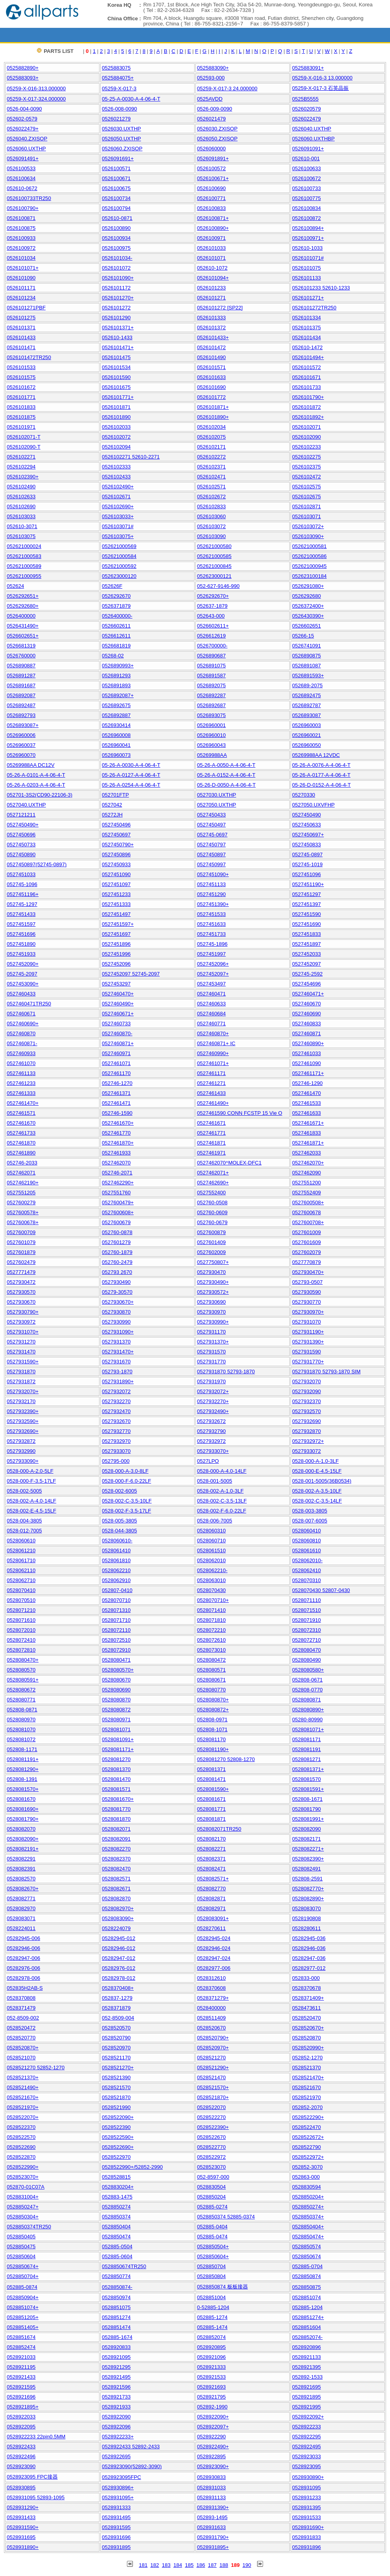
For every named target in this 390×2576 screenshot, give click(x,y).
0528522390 (116, 2127)
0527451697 (116, 934)
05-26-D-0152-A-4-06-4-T (321, 785)
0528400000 (211, 2008)
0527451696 (21, 934)
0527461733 (21, 1133)
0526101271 (211, 298)
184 (178, 2565)
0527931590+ (23, 1362)
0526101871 (116, 407)
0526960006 (21, 735)
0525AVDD (209, 99)
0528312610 (211, 1978)
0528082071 (116, 1829)
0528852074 (211, 2337)
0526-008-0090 (119, 109)
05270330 (303, 795)
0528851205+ (23, 2317)
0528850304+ (23, 2217)
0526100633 (306, 168)
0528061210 (21, 1550)
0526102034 (211, 427)
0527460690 (306, 1014)
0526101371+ (118, 328)
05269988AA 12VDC (316, 755)
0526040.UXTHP (311, 129)
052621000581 (309, 546)
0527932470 (116, 1411)
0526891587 (211, 676)
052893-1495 (212, 2517)
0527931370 (116, 1342)
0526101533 (21, 367)
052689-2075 (307, 685)
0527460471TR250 (29, 1004)
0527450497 (211, 825)
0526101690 (211, 387)
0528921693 (211, 2387)
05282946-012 (118, 1948)
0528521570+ (213, 2087)
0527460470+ (118, 994)
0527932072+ (213, 1391)
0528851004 (211, 2297)
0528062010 (211, 1560)
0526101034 (21, 258)
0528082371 (211, 1859)
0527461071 (116, 1063)
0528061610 (306, 1550)
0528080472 (211, 1660)
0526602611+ (213, 626)
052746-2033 (22, 1163)
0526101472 (211, 347)
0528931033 (211, 2487)
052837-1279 (117, 1998)
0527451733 (211, 934)
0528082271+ (308, 1849)
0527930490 (116, 1282)
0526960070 (21, 755)
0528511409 (211, 2018)
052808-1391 (22, 1779)
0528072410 (21, 1640)
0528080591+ (23, 1680)
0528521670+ (23, 2097)
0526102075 (211, 437)
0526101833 (21, 407)
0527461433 (211, 1093)
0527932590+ (23, 1421)
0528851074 (306, 2297)
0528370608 (211, 1988)
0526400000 (21, 616)
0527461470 (306, 1093)
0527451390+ (213, 904)
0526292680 (306, 596)
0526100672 (306, 178)
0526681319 (21, 646)
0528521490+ (23, 2087)
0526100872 (306, 218)
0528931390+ (213, 2507)
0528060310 (211, 1531)
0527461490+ (213, 1103)
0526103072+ (308, 526)
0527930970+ (308, 1312)
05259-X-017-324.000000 (36, 99)
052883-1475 (117, 2197)
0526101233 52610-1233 (321, 288)
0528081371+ (308, 1769)
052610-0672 (22, 188)
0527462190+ (23, 1183)
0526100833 (211, 208)
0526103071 (306, 516)
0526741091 (306, 646)
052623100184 (309, 576)
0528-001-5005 (214, 1481)
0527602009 (211, 1252)
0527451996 (116, 954)
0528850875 (306, 2287)
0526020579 (306, 109)
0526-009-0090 (214, 109)
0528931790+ (213, 2537)
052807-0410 (117, 1590)
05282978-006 (23, 1978)
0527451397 (306, 904)
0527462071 (21, 1173)
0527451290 (211, 894)
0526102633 (21, 497)
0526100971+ (308, 238)
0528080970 (21, 1720)
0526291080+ (308, 586)
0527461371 (116, 1093)
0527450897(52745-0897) (36, 864)
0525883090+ (213, 68)
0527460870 (21, 1033)
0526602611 (116, 626)
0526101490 (211, 357)
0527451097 (116, 884)
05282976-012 (118, 1968)
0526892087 (21, 695)
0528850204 (211, 2197)
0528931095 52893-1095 (35, 2497)
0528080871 (306, 1700)
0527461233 (21, 1083)
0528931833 (306, 2537)
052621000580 (214, 546)
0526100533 (21, 168)
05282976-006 (23, 1968)
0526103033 (21, 516)
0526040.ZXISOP (27, 139)
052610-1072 (212, 268)
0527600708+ (308, 1222)
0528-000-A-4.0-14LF (221, 1471)
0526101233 (211, 288)
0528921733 (116, 2397)
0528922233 (306, 2427)
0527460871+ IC (216, 1043)
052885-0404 (212, 2227)
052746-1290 (307, 1083)
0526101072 (116, 268)
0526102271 (21, 457)
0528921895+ (23, 2407)
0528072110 (116, 1630)
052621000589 (24, 566)
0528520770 (21, 2038)
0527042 (112, 805)
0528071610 (21, 1620)
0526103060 (211, 516)
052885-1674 (117, 2337)
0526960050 (306, 745)
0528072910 (116, 1650)
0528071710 (116, 1620)
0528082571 (116, 1879)
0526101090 (21, 278)
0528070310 (306, 1580)
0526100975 (116, 248)
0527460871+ (118, 1043)
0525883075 (116, 68)
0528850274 (116, 2207)
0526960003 (306, 725)
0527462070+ (308, 1163)
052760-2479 (117, 1262)
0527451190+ (308, 884)
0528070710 (116, 1600)
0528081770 (116, 1809)
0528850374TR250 (29, 2227)
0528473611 (306, 2008)
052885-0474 (212, 2237)
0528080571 (211, 1670)
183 (166, 2565)
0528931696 (116, 2537)
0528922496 (21, 2456)
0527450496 (116, 825)
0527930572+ (213, 1292)
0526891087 (306, 666)
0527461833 (306, 1133)
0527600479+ (118, 1202)
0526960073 (116, 755)
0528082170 (211, 1839)
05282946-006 (23, 1948)
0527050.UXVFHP (313, 805)
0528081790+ (23, 1819)
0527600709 (21, 1232)
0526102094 (116, 447)
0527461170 (116, 1073)
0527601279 (116, 1242)
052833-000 (306, 1978)
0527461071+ (213, 1063)
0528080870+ (213, 1700)
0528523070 (211, 2167)
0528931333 (116, 2507)
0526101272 (116, 308)
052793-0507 (307, 1282)
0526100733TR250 (29, 198)
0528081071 (116, 1729)
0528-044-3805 (119, 1531)
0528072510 (116, 1640)
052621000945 (309, 566)
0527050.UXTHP (216, 805)
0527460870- (117, 1033)
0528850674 (306, 2256)
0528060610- (117, 1541)
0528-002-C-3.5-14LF (317, 1501)
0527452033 (306, 954)
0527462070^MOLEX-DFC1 (229, 1163)
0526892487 (21, 705)
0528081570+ (23, 1789)
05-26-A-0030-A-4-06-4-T (131, 765)
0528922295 (306, 2437)
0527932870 (306, 1431)
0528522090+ (118, 2117)
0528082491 (306, 1869)
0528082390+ (308, 1859)
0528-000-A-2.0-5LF (30, 1471)
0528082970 (21, 1908)
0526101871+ (213, 407)
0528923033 (306, 2456)
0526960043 (211, 745)
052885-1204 (307, 2307)
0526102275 (306, 457)
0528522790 (306, 2147)
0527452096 (116, 964)
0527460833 (306, 1024)
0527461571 (21, 1113)
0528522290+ (308, 2117)
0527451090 (116, 874)
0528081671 (211, 1799)
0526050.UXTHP (121, 139)
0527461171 (211, 1073)
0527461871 (211, 1143)
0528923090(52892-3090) (132, 2466)
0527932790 (211, 1431)
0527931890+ (118, 1381)
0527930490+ (213, 1282)
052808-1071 (212, 1729)
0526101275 (21, 318)
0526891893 (116, 685)
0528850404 (116, 2227)
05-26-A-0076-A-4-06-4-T (321, 765)
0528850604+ (213, 2256)
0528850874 (306, 2276)
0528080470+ (23, 1660)
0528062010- (307, 1560)
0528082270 (116, 1849)
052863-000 (306, 2177)
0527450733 (21, 845)
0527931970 (211, 1381)
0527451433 (21, 914)
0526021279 (116, 119)
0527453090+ (23, 984)
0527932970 (116, 1441)
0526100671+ (213, 178)
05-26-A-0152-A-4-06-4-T (226, 775)
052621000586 (309, 556)
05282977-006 (213, 1968)
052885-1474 (212, 2327)
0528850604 (21, 2256)
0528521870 (116, 2097)
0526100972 (21, 248)
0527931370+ (213, 1342)
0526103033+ (118, 516)
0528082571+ (213, 1879)
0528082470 (116, 1869)
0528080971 (116, 1720)
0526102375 (306, 467)
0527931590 (306, 1352)
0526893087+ (23, 725)
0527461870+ (118, 1143)
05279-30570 (117, 1292)
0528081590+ (213, 1789)
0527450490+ (23, 825)
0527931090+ (118, 1332)
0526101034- (117, 258)
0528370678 (306, 1988)
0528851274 (116, 2317)
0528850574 (306, 2246)
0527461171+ (308, 1073)
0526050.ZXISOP (217, 139)
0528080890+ (308, 1710)
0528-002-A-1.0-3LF (220, 1491)
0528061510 (211, 1550)
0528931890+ (23, 2547)
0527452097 (306, 964)
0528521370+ (23, 2077)
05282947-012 (118, 1958)
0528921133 (306, 2357)
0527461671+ (308, 1123)
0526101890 (116, 417)
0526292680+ (23, 606)
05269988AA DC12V (31, 765)
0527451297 (306, 894)
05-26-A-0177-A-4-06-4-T (321, 775)
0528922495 (306, 2447)
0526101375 (306, 328)
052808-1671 (307, 1799)
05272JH (112, 815)
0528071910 (306, 1620)
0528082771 (21, 1898)
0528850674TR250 (124, 2266)
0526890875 (306, 656)
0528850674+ (23, 2266)
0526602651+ (23, 636)
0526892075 (211, 685)
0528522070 (211, 2107)
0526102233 (306, 447)
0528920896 (306, 2347)
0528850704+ (23, 2276)
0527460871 (306, 1033)
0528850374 (116, 2217)
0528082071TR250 (219, 1829)
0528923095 (306, 2466)
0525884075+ (118, 78)
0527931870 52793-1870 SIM (326, 1372)
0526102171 (211, 447)
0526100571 (116, 168)
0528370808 (21, 1998)
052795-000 (115, 1461)
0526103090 (211, 536)
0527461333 (21, 1093)
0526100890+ (213, 228)
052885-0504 (117, 2246)
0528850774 (116, 2276)
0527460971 (116, 1053)
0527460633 (211, 1004)
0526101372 (211, 328)
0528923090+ (213, 2466)
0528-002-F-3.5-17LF (126, 1511)
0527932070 (306, 1381)
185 (189, 2565)
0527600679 (116, 1222)
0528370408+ (118, 1988)
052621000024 (24, 546)
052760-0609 (212, 1212)
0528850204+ (308, 2197)
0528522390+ (213, 2127)
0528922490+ (213, 2447)
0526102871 (306, 506)
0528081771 (211, 1809)
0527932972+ (308, 1441)
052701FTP (115, 795)
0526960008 (116, 735)
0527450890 (21, 854)
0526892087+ (118, 695)
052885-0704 (307, 2266)
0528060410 (306, 1531)
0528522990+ (23, 2167)
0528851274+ (308, 2317)
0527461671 (211, 1123)
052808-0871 (22, 1710)
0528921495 (116, 2377)
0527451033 (21, 874)
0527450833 (306, 845)
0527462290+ (118, 1183)
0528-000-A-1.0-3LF (315, 1461)
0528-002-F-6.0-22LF (221, 1511)
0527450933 (116, 864)
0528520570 (116, 2028)
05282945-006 (23, 1938)
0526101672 (21, 387)
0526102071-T (24, 437)
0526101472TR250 (29, 357)
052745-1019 (307, 864)
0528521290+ (213, 2068)
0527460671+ (118, 1014)
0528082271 (211, 1849)
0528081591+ (308, 1789)
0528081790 (306, 1809)
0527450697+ (308, 835)
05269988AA (212, 755)
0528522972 (211, 2157)
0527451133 (211, 884)
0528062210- (212, 1570)
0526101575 (21, 377)
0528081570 (306, 1779)
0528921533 (211, 2377)
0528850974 (116, 2297)
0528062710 (21, 1580)
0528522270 (211, 2117)
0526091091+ (308, 149)
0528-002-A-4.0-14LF (31, 1501)
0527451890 (21, 944)
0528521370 (306, 2068)
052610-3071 (22, 526)
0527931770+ (308, 1362)
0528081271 (306, 1759)
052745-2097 (22, 974)
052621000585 (214, 556)
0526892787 (306, 705)
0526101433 (21, 337)
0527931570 (211, 1352)
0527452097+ (213, 974)
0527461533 (306, 1103)
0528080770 (211, 1690)
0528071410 (211, 1610)
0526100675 (116, 188)
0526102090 (306, 437)
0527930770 (306, 1302)
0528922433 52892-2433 (131, 2447)
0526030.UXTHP (121, 129)
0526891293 (116, 676)
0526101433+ (213, 337)
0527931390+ (308, 1342)
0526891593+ (308, 676)
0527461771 (211, 1133)
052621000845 (214, 566)
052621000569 (119, 546)
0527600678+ (23, 1222)
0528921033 (21, 2357)
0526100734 (116, 198)
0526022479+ (23, 129)
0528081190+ (213, 1749)
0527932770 (116, 1431)
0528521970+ (23, 2107)
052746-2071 (117, 1173)
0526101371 (21, 328)
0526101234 (21, 298)
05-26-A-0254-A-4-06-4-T (131, 785)
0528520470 (306, 2018)
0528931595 (116, 2527)
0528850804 (211, 2276)
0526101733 (306, 387)
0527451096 (306, 874)
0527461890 (21, 1153)
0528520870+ (23, 2048)
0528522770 (211, 2147)
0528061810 (116, 1560)
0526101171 (21, 288)
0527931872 (21, 1381)
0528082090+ (23, 1839)
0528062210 (116, 1570)
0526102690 (21, 506)
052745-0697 (212, 835)
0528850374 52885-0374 (226, 2217)
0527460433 (21, 994)
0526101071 (211, 258)
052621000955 (24, 576)
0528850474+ (308, 2237)
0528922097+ (213, 2427)
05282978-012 (118, 1978)
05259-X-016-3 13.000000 (322, 78)
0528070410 (21, 1590)
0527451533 (211, 914)
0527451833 (306, 934)
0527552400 (211, 1193)
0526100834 (306, 208)
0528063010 (211, 1580)
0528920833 (116, 2347)
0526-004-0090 (24, 109)
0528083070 (306, 1908)
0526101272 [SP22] (220, 308)
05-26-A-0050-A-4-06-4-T (226, 765)
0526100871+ (213, 218)
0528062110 (21, 1570)
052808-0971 (212, 1720)
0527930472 (21, 1282)
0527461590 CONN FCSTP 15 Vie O (239, 1113)
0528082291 (21, 1859)
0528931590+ (23, 2527)
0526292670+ (213, 596)
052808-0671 (307, 1680)
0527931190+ (308, 1332)
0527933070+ (213, 1451)
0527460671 (21, 1014)
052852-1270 (307, 2058)
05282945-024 (213, 1938)
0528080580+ (308, 1670)
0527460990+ (213, 1053)
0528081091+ (118, 1739)
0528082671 (116, 1889)
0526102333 (116, 467)
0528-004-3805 (24, 1521)
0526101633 (211, 377)
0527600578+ (23, 1212)
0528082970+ (118, 1908)
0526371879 (116, 606)
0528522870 (21, 2157)
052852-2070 (307, 2107)
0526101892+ (308, 417)
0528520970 (116, 2048)
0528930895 (21, 2487)
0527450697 (116, 835)
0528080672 (21, 1690)
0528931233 (306, 2497)
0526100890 (116, 228)
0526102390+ (23, 477)
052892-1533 (307, 2377)
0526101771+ (118, 397)
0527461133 (21, 1073)
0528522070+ (23, 2117)
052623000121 (214, 576)
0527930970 (211, 1312)
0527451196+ (23, 894)
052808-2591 (307, 1879)
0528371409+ (308, 1998)
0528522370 (21, 2127)
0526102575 (306, 487)
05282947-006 (23, 1958)
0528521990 (116, 2107)
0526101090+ (118, 278)
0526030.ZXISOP (217, 129)
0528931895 (116, 2547)
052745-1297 (22, 904)
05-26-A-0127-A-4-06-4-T (131, 775)
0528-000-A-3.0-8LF (125, 1471)
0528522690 (21, 2147)
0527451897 (306, 944)
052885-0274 (212, 2207)
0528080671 (211, 1680)
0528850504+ (213, 2246)
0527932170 (21, 1401)
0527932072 (116, 1391)
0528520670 (211, 2028)
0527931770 (211, 1362)
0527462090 (306, 1173)
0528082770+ (308, 1889)
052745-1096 (22, 884)
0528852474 (21, 2347)
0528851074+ (23, 2307)
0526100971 (211, 238)
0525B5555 (305, 99)
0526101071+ (23, 268)
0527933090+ (23, 1461)
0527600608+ (118, 1212)
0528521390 (116, 2077)
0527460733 (116, 1024)
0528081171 (306, 1739)
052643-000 (210, 616)
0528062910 (116, 1580)
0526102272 (211, 457)
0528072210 (211, 1630)
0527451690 (306, 924)
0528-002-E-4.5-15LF (31, 1511)
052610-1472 (307, 347)
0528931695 (21, 2537)
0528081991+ (308, 1819)
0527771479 (21, 1272)
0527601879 (21, 1252)
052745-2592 (307, 974)
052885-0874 (22, 2287)
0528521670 (306, 2087)
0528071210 (21, 1610)
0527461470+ (23, 1103)
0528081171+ (118, 1749)
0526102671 (116, 497)
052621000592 (119, 566)
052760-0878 (117, 1232)
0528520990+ (308, 2048)
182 (154, 2565)
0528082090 (306, 1829)
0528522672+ (308, 2137)
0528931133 (211, 2497)
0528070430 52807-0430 (321, 1590)
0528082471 (211, 1869)
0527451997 (211, 954)
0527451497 (116, 914)
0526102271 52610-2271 (131, 457)
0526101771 (21, 397)
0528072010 (21, 1630)
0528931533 (306, 2517)
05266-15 (303, 636)
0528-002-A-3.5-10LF (316, 1491)
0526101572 (306, 367)
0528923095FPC (121, 2477)
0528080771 (21, 1700)
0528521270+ (118, 2068)
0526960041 (116, 745)
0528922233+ (118, 2437)
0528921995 (306, 2407)
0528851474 (116, 2327)
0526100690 (211, 188)
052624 (15, 586)
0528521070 (21, 2058)
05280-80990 (307, 1720)
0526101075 (306, 268)
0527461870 (21, 1143)
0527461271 (211, 1083)
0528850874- (117, 2287)
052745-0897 (307, 854)
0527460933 (21, 1053)
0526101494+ (308, 357)
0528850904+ (23, 2297)
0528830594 (306, 2187)
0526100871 (21, 218)
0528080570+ (118, 1670)
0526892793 (21, 715)
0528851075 (116, 2307)
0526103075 (21, 536)
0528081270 (116, 1759)
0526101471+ (118, 347)
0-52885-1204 (213, 2307)
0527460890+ (308, 1043)
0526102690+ (118, 506)
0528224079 (116, 1928)
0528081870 (116, 1819)
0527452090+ (23, 964)
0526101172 (116, 288)
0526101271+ (308, 298)
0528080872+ (213, 1710)
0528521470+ (308, 2077)
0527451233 (116, 894)
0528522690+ (118, 2147)
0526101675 (116, 387)
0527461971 (211, 1153)
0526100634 (21, 178)
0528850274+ (308, 2207)
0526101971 (21, 427)
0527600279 (21, 1202)
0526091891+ (213, 158)
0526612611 (116, 636)
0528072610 (211, 1640)
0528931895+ (213, 2547)
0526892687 (211, 705)
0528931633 (211, 2527)
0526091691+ (118, 158)
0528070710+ (213, 1600)
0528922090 (116, 2417)
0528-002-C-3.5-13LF (222, 1501)
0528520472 (21, 2028)
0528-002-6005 (119, 1491)
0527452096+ (213, 964)
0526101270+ (118, 298)
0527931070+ (23, 1332)
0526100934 (116, 238)
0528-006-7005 (214, 1521)
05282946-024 (213, 1948)
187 (212, 2565)
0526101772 (211, 397)
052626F (112, 586)
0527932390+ (23, 1411)
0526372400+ (308, 606)
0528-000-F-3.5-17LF (31, 1481)
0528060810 (306, 1541)
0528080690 (116, 1690)
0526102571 (211, 487)
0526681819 (116, 646)
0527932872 (21, 1441)
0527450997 (211, 864)
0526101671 (306, 377)
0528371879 (116, 2008)
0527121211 (21, 815)
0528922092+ (308, 2417)
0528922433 (21, 2447)
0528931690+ (308, 2527)
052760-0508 (212, 1202)
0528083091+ (213, 1918)
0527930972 (21, 1322)
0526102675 (306, 497)
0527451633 (211, 924)
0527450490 (306, 815)
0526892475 (306, 695)
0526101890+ (213, 417)
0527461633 (306, 1113)
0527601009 (306, 1232)
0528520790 (116, 2038)
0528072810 (21, 1650)
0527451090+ (213, 874)
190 (246, 2565)
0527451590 (306, 914)
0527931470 (21, 1352)
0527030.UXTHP (216, 795)
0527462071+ (213, 1173)
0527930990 (116, 1322)
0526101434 (306, 337)
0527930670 (21, 1302)
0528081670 (21, 1799)
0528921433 (21, 2377)
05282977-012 (309, 1968)
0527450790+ (118, 845)
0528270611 (211, 1928)
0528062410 (306, 1570)
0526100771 (211, 198)
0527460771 (211, 1024)
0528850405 (21, 2237)
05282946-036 (309, 1948)
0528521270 (211, 2058)
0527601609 (306, 1242)
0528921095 (116, 2357)
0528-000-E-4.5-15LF (316, 1471)
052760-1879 (117, 1252)
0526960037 (21, 745)
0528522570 (21, 2137)
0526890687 (211, 656)
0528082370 (116, 1859)
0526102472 (306, 477)
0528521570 (116, 2087)
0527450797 (211, 845)
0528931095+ (118, 2497)
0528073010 (211, 1650)
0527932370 (306, 1401)
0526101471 (21, 347)
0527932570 (306, 1411)
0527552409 (306, 1193)
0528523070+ (23, 2177)
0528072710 (306, 1640)
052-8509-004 (118, 2018)
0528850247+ (23, 2207)
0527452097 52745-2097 (131, 974)
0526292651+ (23, 596)
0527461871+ (308, 1143)
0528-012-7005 (24, 1531)
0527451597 (21, 924)
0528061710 (21, 1560)
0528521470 (211, 2077)
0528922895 (211, 2456)
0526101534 (116, 367)
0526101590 (116, 377)
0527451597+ (118, 924)
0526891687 (21, 685)
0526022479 (306, 119)
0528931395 (306, 2507)
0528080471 (116, 1660)
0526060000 (211, 149)
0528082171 (306, 1839)
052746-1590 (117, 1113)
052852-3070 (307, 2167)
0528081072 (21, 1739)
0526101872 (306, 407)
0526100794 (116, 208)
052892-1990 (212, 2407)
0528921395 (306, 2367)
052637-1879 (212, 606)
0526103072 (211, 526)
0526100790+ (23, 208)
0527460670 (306, 1004)
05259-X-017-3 (119, 88)
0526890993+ (118, 666)
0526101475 (116, 357)
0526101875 (21, 417)
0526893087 (306, 715)
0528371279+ (213, 1998)
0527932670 (116, 1421)
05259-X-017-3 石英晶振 (320, 88)
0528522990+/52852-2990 (132, 2167)
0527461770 (116, 1133)
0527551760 (116, 1193)
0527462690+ (213, 1183)
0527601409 (211, 1242)
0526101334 (306, 318)
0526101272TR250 (314, 308)
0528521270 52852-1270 (35, 2068)
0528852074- (307, 2337)
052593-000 (210, 78)
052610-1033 (307, 248)
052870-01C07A (26, 2187)
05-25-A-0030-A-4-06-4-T (131, 99)
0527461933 (116, 1153)
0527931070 (306, 1322)
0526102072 (116, 437)
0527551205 (21, 1193)
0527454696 (306, 984)
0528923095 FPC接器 (32, 2477)
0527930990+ (213, 1322)
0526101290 (116, 318)
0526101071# (308, 258)
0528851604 (306, 2327)
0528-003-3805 (309, 1511)
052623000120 (119, 576)
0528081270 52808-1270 (226, 1759)
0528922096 (116, 2427)
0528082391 (21, 1869)
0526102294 (21, 467)
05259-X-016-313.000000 (36, 88)
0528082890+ (308, 1898)
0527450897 (211, 854)
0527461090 (306, 1063)
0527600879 (211, 1232)
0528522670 (211, 2137)
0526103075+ (118, 536)
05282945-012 (118, 1938)
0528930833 (211, 2477)
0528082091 (116, 1839)
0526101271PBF (26, 308)
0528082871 (211, 1898)
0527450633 (306, 825)
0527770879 (306, 1262)
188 (223, 2565)
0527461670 (21, 1123)
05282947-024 (213, 1958)
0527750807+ (213, 1262)
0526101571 (211, 367)
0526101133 (306, 278)
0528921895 (306, 2397)
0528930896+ (118, 2487)
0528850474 (116, 2237)
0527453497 (211, 984)
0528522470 (306, 2127)
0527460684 (211, 1014)
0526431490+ (23, 626)
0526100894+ (308, 228)
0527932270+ (213, 1401)
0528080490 (306, 1660)
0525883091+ (308, 68)
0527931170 (211, 1332)
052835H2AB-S (25, 1988)
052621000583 (24, 556)
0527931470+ (118, 1352)
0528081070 (21, 1729)
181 (143, 2565)
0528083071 (21, 1918)
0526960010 (211, 735)
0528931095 (306, 2487)
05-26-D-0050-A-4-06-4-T (226, 785)
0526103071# (118, 526)
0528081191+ (23, 1759)
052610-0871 (117, 218)
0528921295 (116, 2367)
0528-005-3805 (119, 1521)
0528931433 (21, 2517)
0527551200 (306, 1183)
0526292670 (116, 596)
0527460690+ (23, 1024)
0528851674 (21, 2337)
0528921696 (21, 2397)
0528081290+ (23, 1769)
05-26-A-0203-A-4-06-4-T (36, 785)
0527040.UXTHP (26, 805)
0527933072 (306, 1451)
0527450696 (21, 835)
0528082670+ (23, 1889)
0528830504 (211, 2187)
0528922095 (21, 2427)
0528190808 (306, 1918)
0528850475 (21, 2246)
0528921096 (211, 2357)
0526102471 (211, 477)
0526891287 (21, 676)
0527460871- (22, 1043)
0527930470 (211, 1272)
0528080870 (116, 1700)
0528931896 (306, 2547)
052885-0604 (117, 2256)
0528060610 (21, 1541)
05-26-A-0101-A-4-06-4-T (36, 775)
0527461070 (21, 1063)
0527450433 (211, 815)
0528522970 (116, 2157)
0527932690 (306, 1421)
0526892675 (116, 705)
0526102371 (211, 467)
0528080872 (116, 1710)
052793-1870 (117, 1372)
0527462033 (306, 1153)
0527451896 (116, 944)
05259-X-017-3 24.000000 (227, 88)
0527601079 (21, 1242)
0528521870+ (213, 2097)
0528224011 (21, 1928)
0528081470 (116, 1779)
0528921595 (21, 2387)
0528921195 (21, 2367)
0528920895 (211, 2347)
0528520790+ (213, 2038)
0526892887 (116, 715)
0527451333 (116, 904)
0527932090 (306, 1391)
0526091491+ (23, 158)
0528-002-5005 (24, 1491)
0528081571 (116, 1789)
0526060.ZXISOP (122, 149)
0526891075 (211, 666)
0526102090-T (24, 447)
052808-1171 (22, 1749)
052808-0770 (307, 1690)
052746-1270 (117, 1083)
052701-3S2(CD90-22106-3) (39, 795)
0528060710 (211, 1541)
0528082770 (211, 1889)
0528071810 (211, 1620)
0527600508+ (308, 1202)
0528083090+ (118, 1918)
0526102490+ (118, 487)
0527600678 (306, 1212)
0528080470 (306, 1650)
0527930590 (306, 1292)
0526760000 (21, 656)
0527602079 (306, 1252)
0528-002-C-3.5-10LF (127, 1501)
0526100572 (211, 168)
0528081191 (306, 1749)
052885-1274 (212, 2317)
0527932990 (21, 1451)
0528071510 (306, 1610)
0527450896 (116, 854)
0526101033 (211, 248)
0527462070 (116, 1163)
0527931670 (116, 1362)
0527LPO (208, 1461)
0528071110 (306, 1600)
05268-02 (113, 656)
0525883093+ (23, 78)
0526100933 (21, 238)
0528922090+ (213, 2417)
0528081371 (211, 1769)
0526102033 (116, 427)
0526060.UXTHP (26, 149)
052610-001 (306, 158)
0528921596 (116, 2387)
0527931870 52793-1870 (226, 1372)
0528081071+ (308, 1729)
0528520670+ (308, 2028)
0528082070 (21, 1829)
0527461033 (306, 1053)
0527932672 (211, 1421)
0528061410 (116, 1550)
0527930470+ (308, 1272)
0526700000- (212, 646)
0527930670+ (118, 1302)
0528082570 (21, 1879)
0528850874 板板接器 (222, 2287)
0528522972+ (308, 2157)
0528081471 (211, 1779)
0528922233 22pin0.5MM (36, 2437)
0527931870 (21, 1372)
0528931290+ (23, 2507)
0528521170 (116, 2058)
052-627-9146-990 (218, 586)
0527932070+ (23, 1391)
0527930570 (21, 1292)
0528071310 (116, 1610)
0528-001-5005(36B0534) (321, 1481)
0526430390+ (308, 616)
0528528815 (116, 2177)
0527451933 (21, 954)
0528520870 (306, 2038)
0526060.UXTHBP (313, 139)
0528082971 (211, 1908)
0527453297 (116, 984)
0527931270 (21, 1342)
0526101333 (211, 318)
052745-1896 (212, 944)
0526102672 (211, 497)
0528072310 (306, 1630)
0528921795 (211, 2397)
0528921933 (116, 2407)
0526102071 (306, 427)
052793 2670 (117, 1272)
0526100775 (306, 198)
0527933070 (116, 1451)
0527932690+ (23, 1431)
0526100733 (306, 188)
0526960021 (306, 735)
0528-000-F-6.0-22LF (126, 1481)
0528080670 (116, 1680)
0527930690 (211, 1302)
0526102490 (21, 487)
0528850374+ (308, 2217)
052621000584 (119, 556)
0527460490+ (118, 1004)
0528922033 (21, 2417)
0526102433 (116, 477)
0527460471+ (308, 994)
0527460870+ (213, 1033)
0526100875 (21, 228)
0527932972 (211, 1441)
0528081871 (211, 1819)
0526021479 (211, 119)
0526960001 (211, 725)
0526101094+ (213, 278)
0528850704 (211, 2266)
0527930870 (116, 1312)
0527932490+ (213, 1411)
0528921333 (211, 2367)
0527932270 (116, 1401)
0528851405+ (23, 2327)
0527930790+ (23, 1312)
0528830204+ (118, 2187)
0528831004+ (23, 2197)
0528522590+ (118, 2137)
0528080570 (21, 1670)
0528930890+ (308, 2477)
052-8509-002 (23, 2018)
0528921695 (306, 2387)
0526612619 (211, 636)
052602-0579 (22, 119)
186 (201, 2565)
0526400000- (117, 616)
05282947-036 (309, 1958)
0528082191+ (23, 1849)
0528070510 (21, 1600)
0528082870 (116, 1898)
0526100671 (116, 178)
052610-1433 (117, 337)
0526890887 (21, 666)
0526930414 (116, 725)
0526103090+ (308, 536)
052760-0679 (212, 1222)
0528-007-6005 (309, 1521)
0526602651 (306, 626)
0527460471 (211, 994)
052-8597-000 (213, 2177)
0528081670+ (118, 1799)
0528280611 (306, 1928)
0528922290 (211, 2437)
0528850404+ (308, 2227)
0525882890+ (23, 68)
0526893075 (211, 715)
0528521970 (306, 2097)
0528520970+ (213, 2048)
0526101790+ (308, 397)
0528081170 (211, 1739)
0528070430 (211, 1590)
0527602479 (21, 1262)
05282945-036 (309, 1938)
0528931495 (116, 2517)
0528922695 (116, 2456)
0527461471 (116, 1103)
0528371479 (21, 2008)
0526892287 (211, 695)
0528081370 (116, 1769)
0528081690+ (23, 1809)
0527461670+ (118, 1123)
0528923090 (21, 2466)
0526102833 (211, 506)
